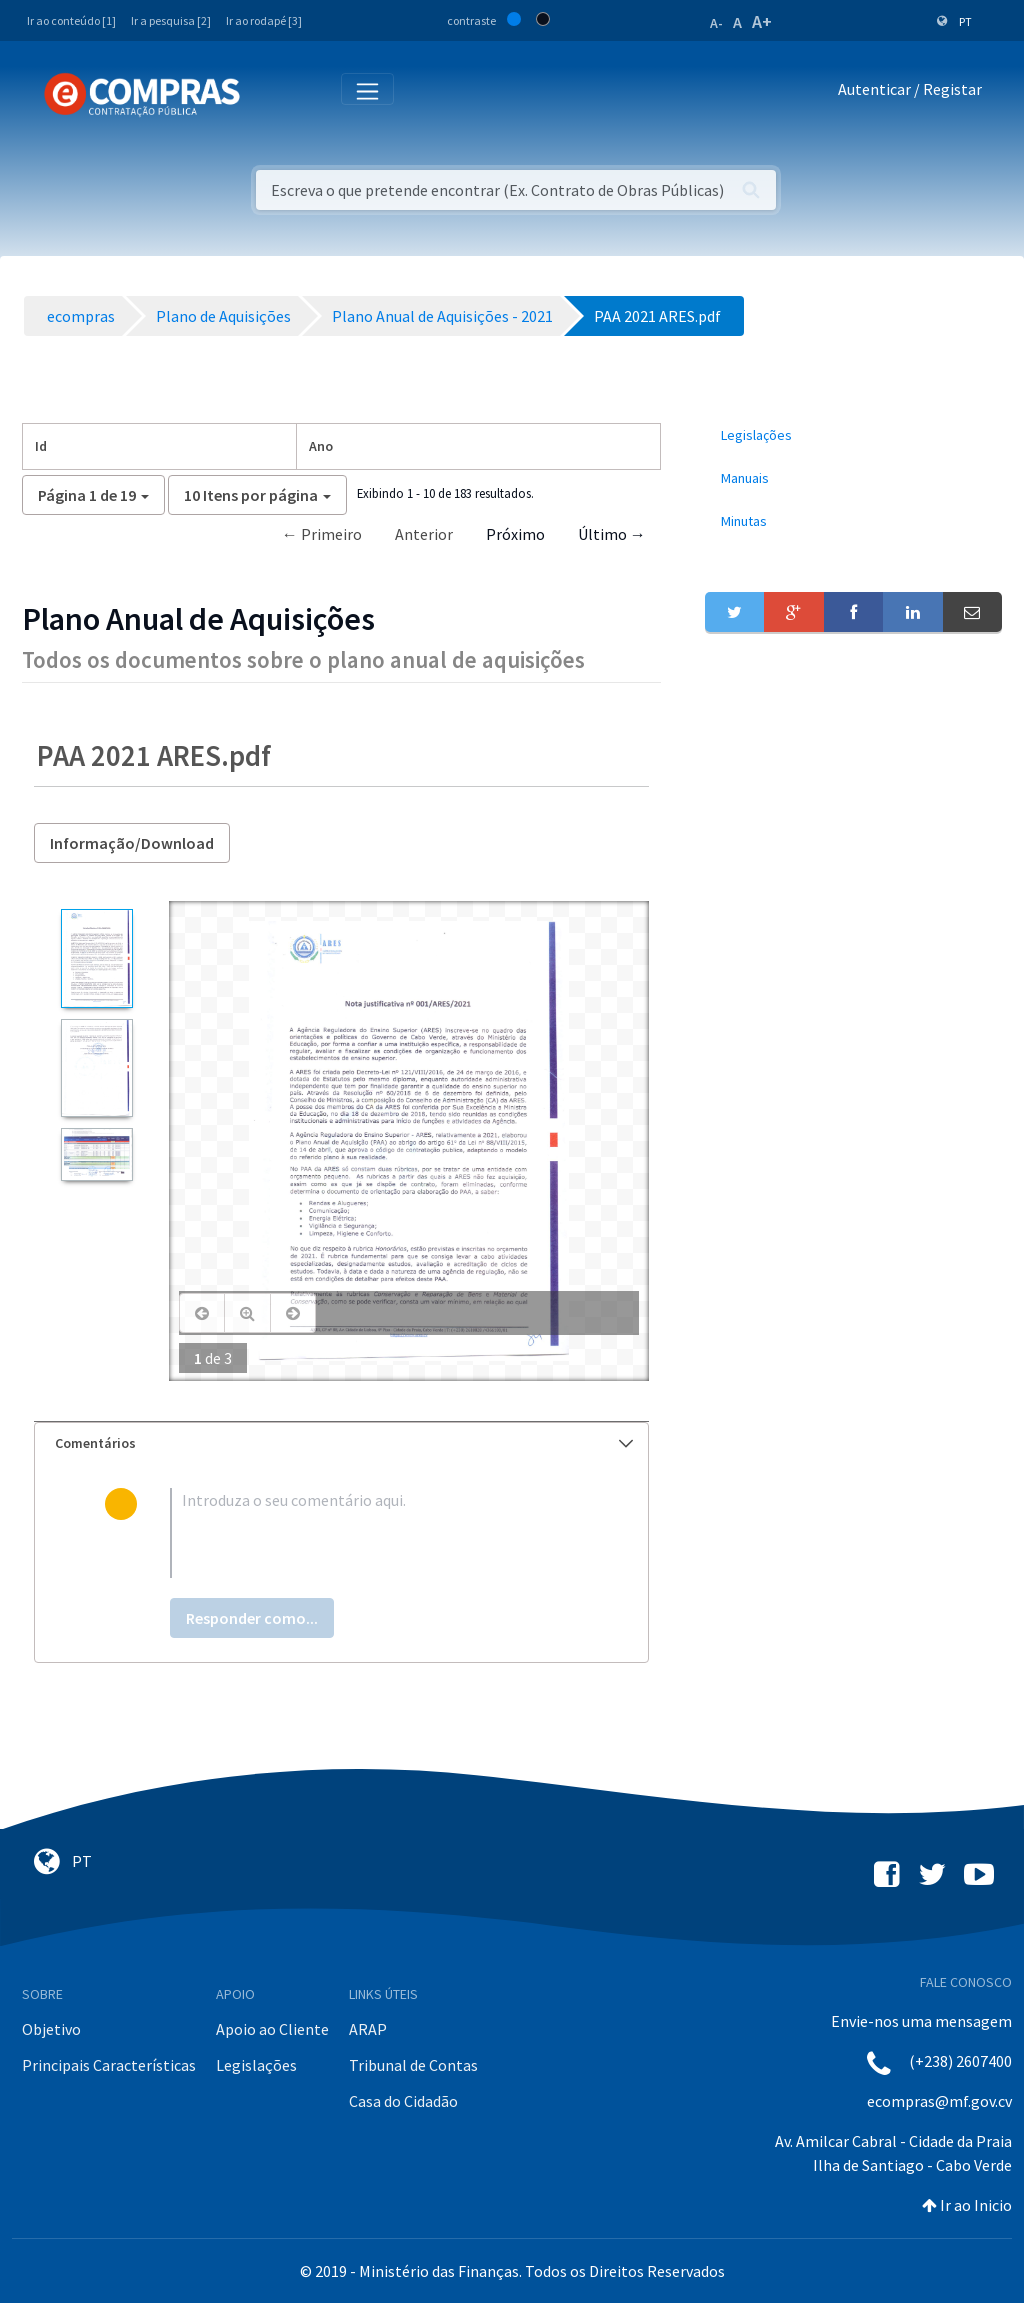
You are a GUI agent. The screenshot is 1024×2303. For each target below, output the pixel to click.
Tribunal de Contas (413, 2065)
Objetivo (51, 2029)
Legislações (256, 2065)
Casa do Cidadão (403, 2101)
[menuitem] (853, 435)
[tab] (341, 1443)
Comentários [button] (344, 1443)
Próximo (515, 534)
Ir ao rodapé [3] (264, 20)
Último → (612, 534)
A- (716, 23)
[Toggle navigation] (268, 93)
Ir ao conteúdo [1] (71, 20)
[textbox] (374, 1533)
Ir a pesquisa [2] (171, 20)
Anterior (424, 534)
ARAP (368, 2029)
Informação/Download (132, 843)
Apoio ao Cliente (272, 2029)
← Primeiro (322, 534)
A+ (762, 21)
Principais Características (109, 2065)
